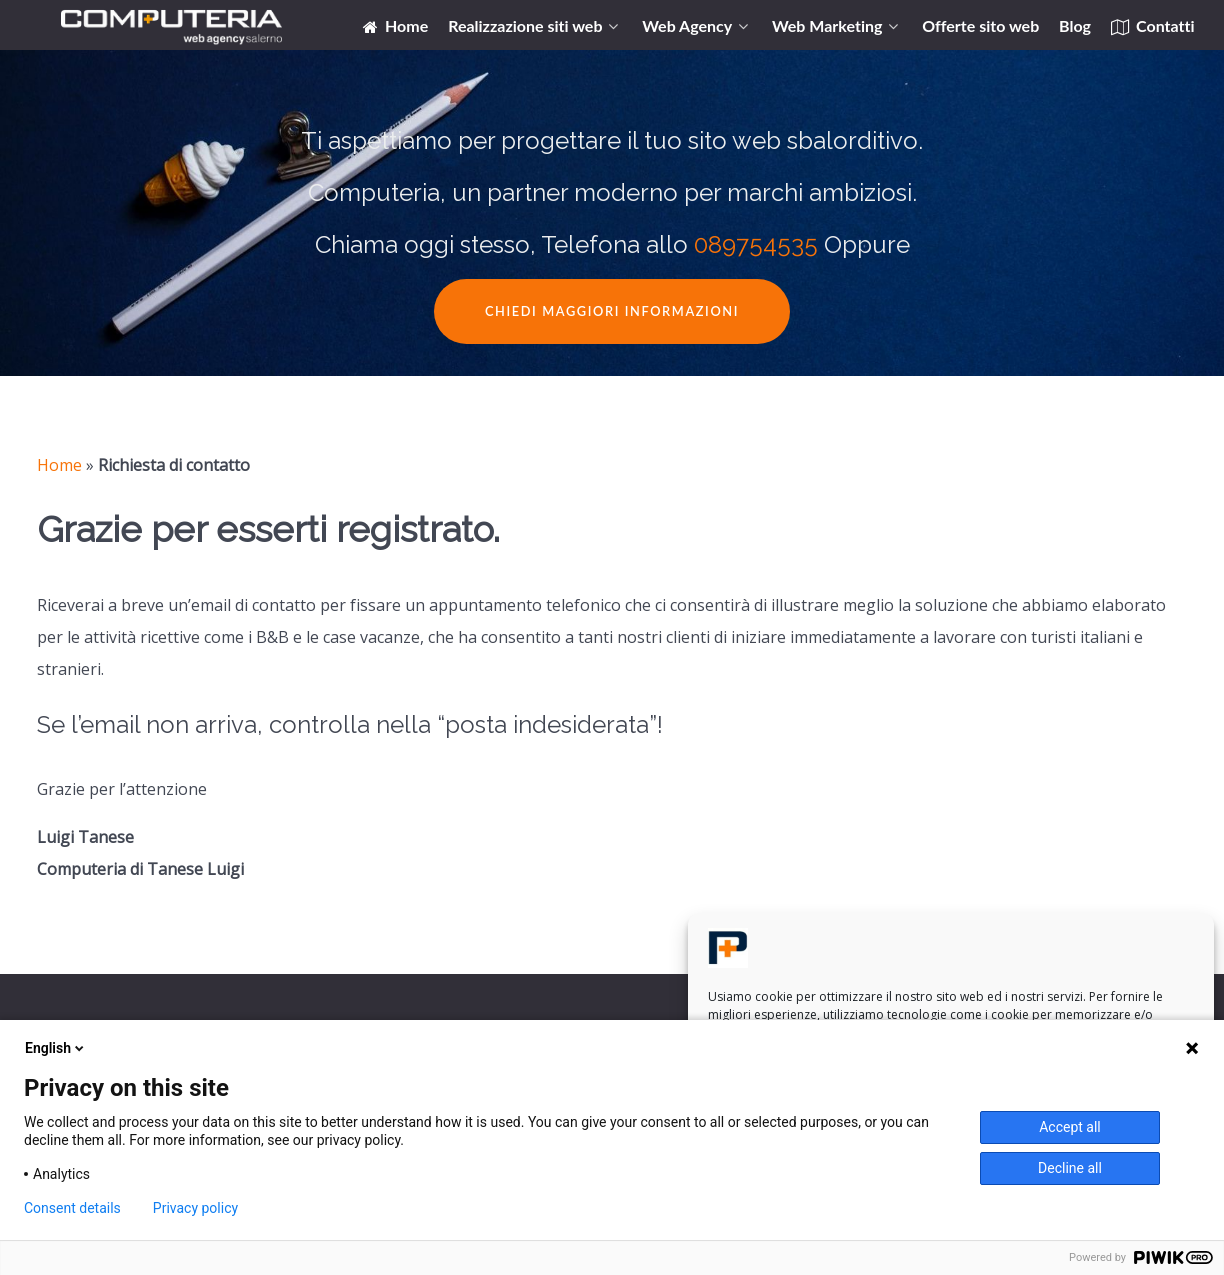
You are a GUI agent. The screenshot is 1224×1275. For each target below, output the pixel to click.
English (56, 1048)
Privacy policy (195, 1208)
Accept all (1070, 1127)
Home (59, 465)
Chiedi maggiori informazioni (612, 311)
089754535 (756, 244)
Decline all (1070, 1168)
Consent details (72, 1208)
